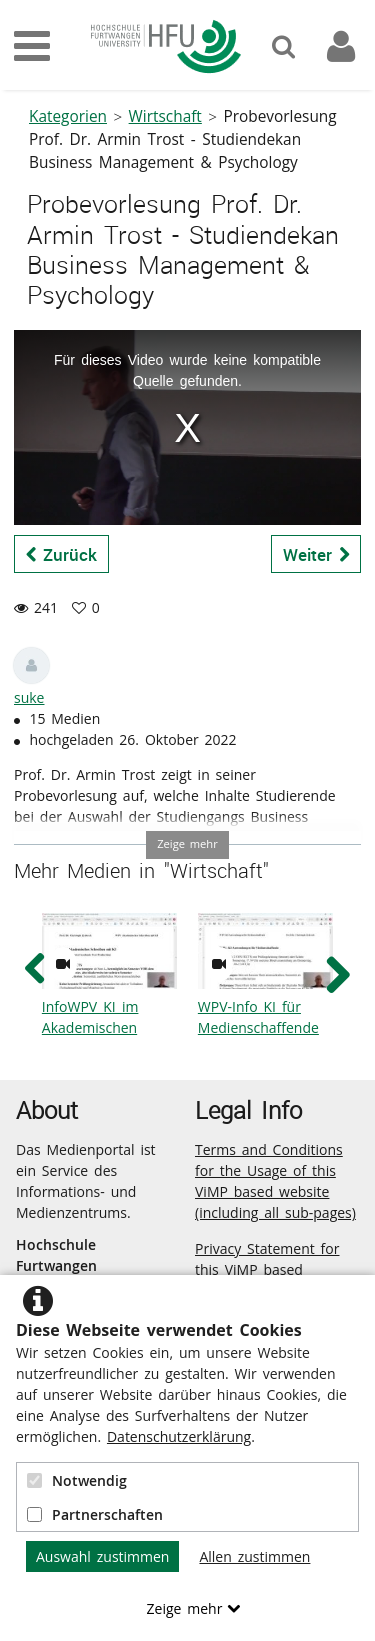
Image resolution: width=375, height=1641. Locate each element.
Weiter (316, 554)
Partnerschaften (95, 1514)
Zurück (62, 554)
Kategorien (68, 116)
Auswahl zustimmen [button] (102, 1556)
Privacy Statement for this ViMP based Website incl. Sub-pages (274, 1269)
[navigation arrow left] (35, 969)
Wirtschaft (165, 116)
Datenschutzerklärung (179, 1436)
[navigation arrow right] (337, 974)
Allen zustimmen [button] (254, 1556)
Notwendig (77, 1480)
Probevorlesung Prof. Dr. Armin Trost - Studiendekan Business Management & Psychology (183, 139)
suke (29, 697)
